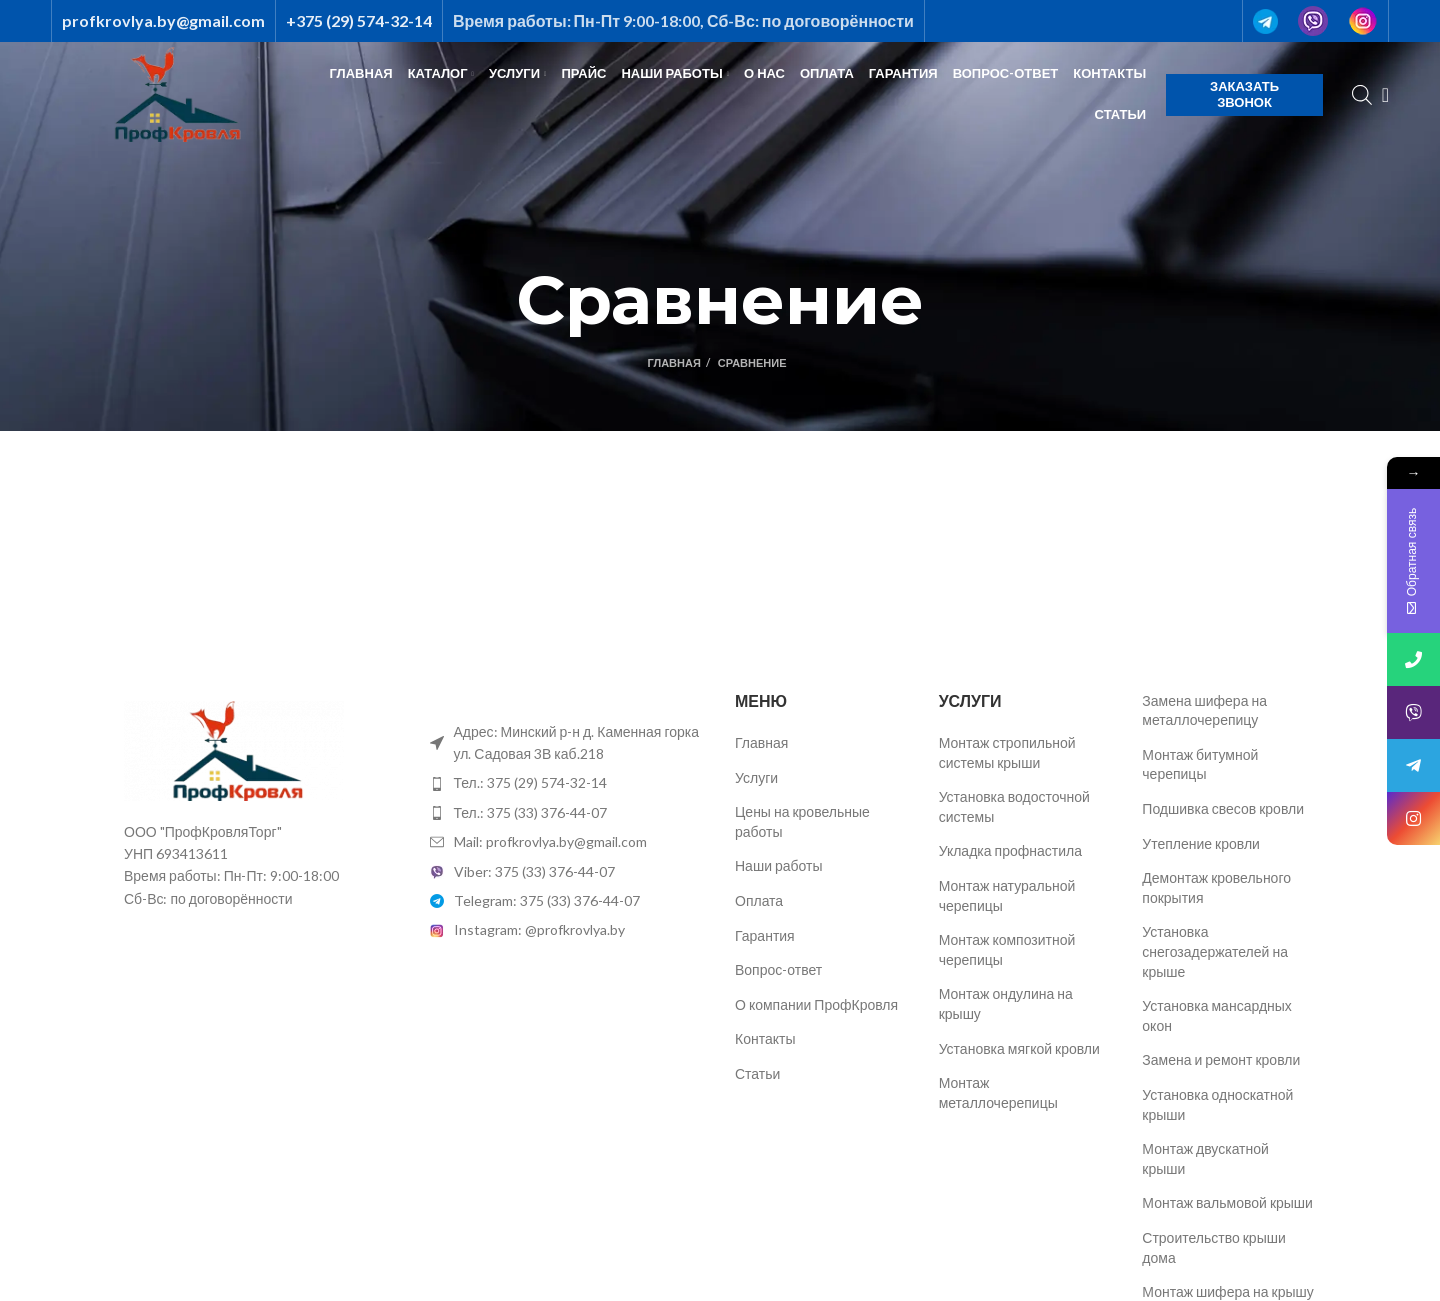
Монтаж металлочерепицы (998, 1092)
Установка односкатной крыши (1217, 1104)
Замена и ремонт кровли (1221, 1059)
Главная (673, 362)
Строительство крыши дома (1213, 1247)
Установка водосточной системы (1014, 806)
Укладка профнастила (1010, 850)
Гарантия (765, 935)
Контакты (765, 1038)
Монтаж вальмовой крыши (1227, 1202)
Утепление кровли (1201, 843)
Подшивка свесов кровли (1223, 808)
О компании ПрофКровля (816, 1004)
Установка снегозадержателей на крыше (1215, 951)
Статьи (757, 1073)
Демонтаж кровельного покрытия (1216, 887)
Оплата (759, 900)
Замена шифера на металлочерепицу (1204, 710)
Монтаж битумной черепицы (1200, 764)
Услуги (756, 777)
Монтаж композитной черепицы (1007, 949)
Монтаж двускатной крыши (1205, 1158)
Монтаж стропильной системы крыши (1007, 752)
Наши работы (779, 865)
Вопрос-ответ (778, 969)
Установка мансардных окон (1217, 1015)
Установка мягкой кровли (1019, 1048)
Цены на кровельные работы (802, 821)
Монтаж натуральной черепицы (1007, 895)
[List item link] (568, 783)
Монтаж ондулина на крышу (1006, 1003)
